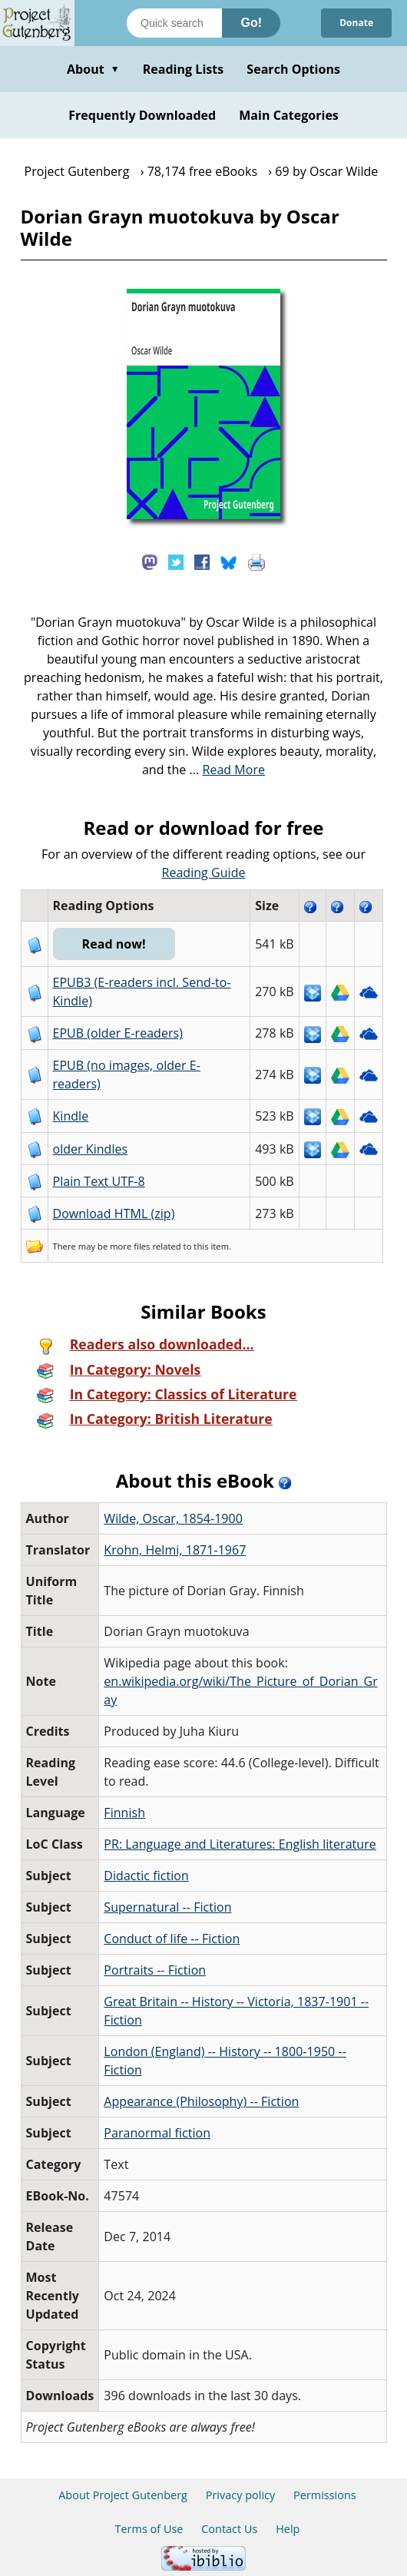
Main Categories (289, 115)
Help (287, 2528)
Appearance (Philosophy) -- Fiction (201, 2101)
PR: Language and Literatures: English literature (240, 1844)
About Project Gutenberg (122, 2495)
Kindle (71, 1116)
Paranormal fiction (157, 2132)
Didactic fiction (146, 1875)
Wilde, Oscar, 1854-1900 (173, 1518)
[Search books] (174, 23)
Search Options (293, 69)
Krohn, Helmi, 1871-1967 (175, 1549)
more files (130, 1246)
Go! (251, 22)
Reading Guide (204, 872)
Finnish (124, 1812)
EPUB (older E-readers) (118, 1033)
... (228, 769)
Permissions (324, 2495)
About (93, 69)
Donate (356, 22)
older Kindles (90, 1149)
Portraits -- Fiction (155, 1970)
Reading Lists (183, 69)
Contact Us (229, 2528)
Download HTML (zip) (114, 1213)
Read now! (114, 943)
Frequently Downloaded (142, 115)
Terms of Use (149, 2528)
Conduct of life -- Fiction (172, 1938)
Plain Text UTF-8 (99, 1181)
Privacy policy (241, 2495)
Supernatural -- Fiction (167, 1907)
